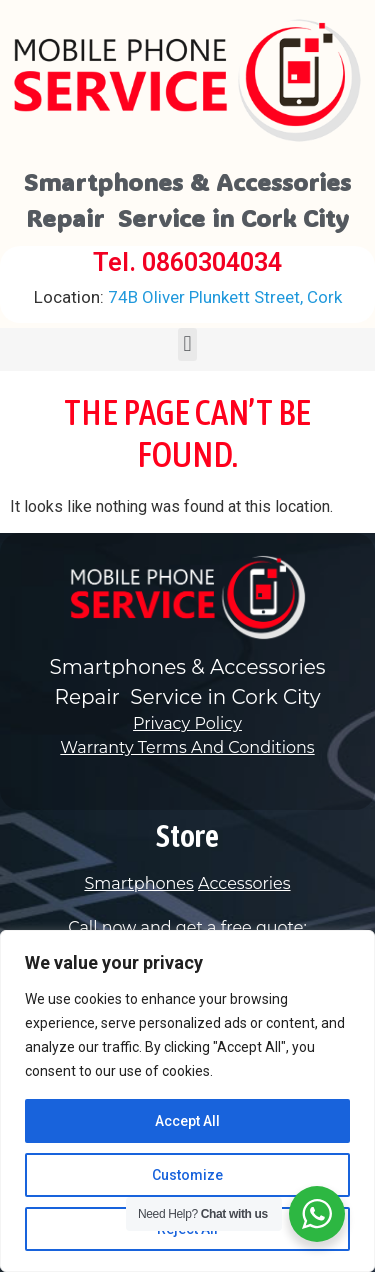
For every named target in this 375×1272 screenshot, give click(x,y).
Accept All (187, 1121)
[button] (187, 344)
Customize (187, 1175)
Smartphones (138, 883)
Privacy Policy (187, 723)
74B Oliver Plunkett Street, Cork (188, 297)
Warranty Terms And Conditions (187, 747)
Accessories (244, 883)
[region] (187, 1101)
